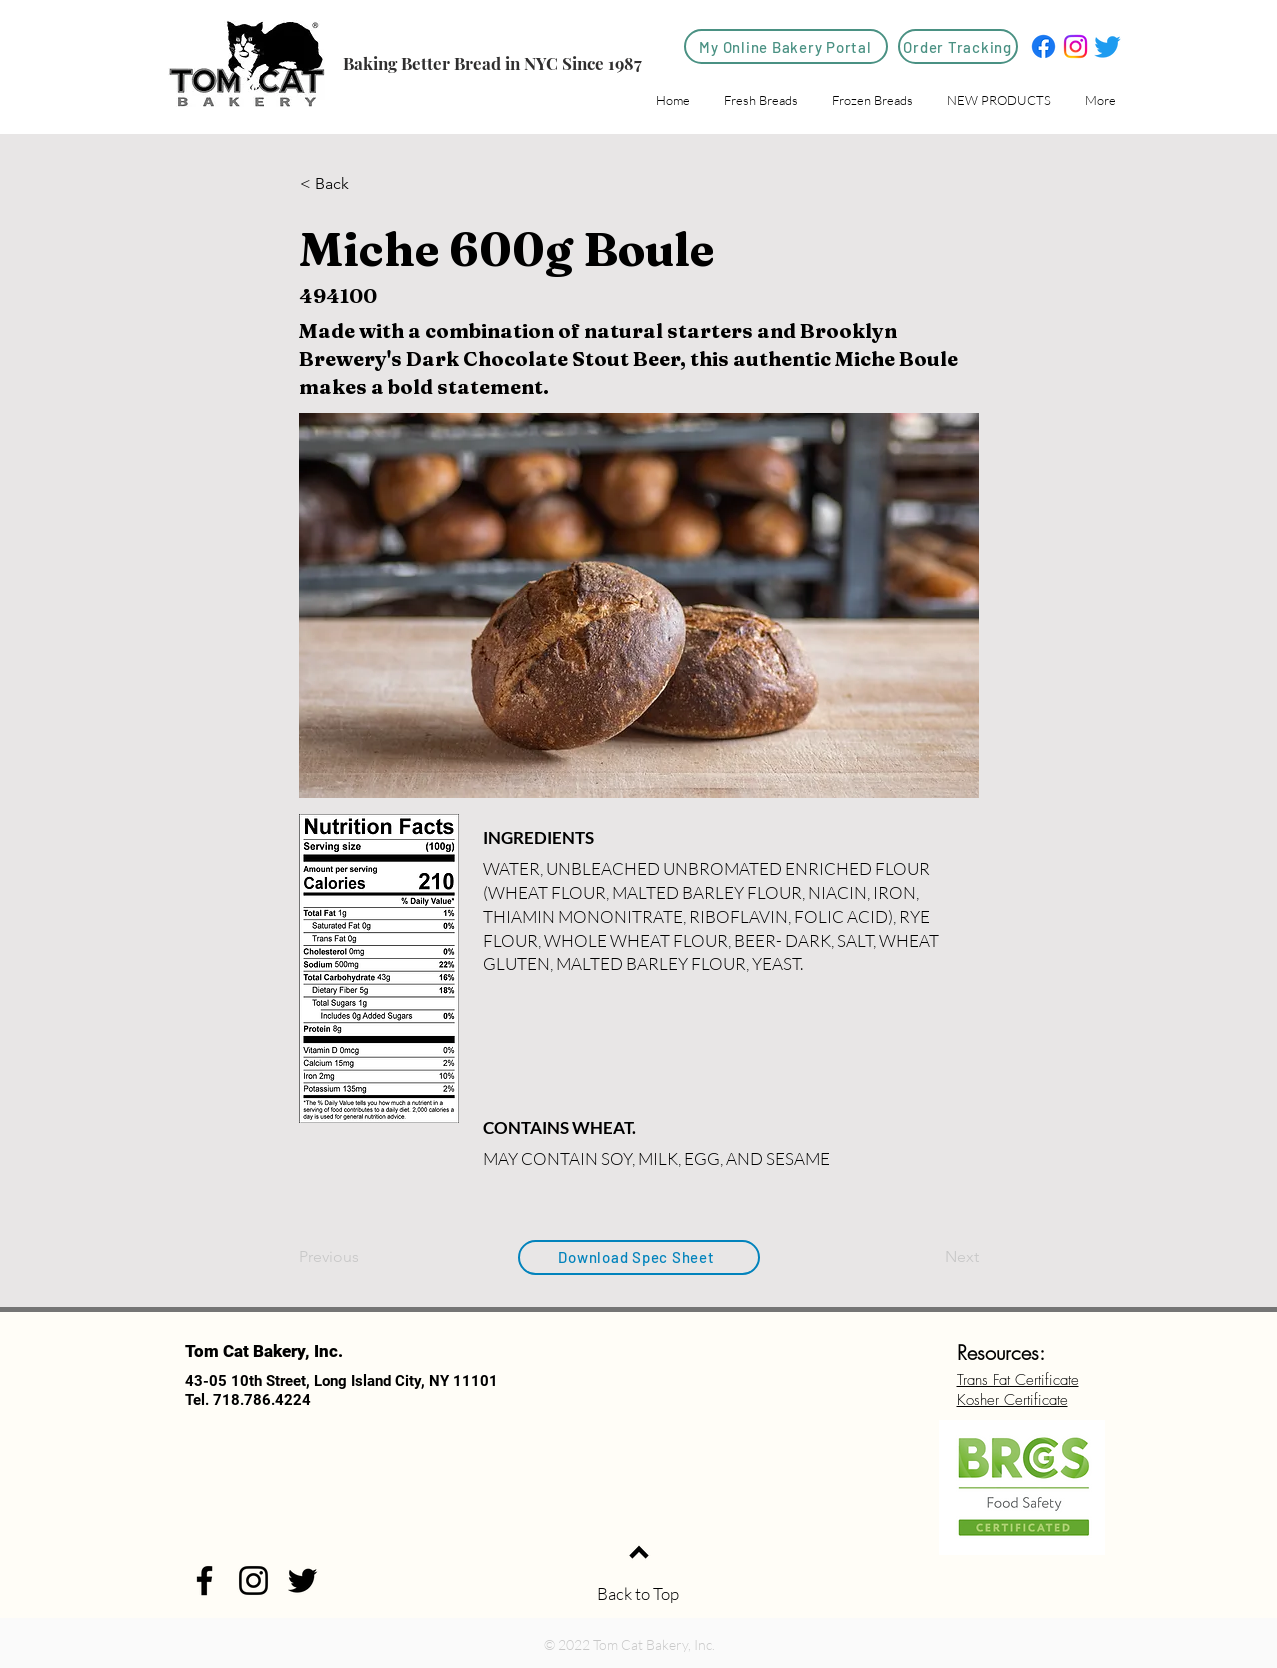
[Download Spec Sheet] (639, 1257)
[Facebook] (1043, 46)
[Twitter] (1107, 46)
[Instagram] (1075, 46)
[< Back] (366, 184)
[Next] (929, 1257)
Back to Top (638, 1593)
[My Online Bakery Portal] (786, 46)
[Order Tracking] (958, 46)
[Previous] (365, 1257)
